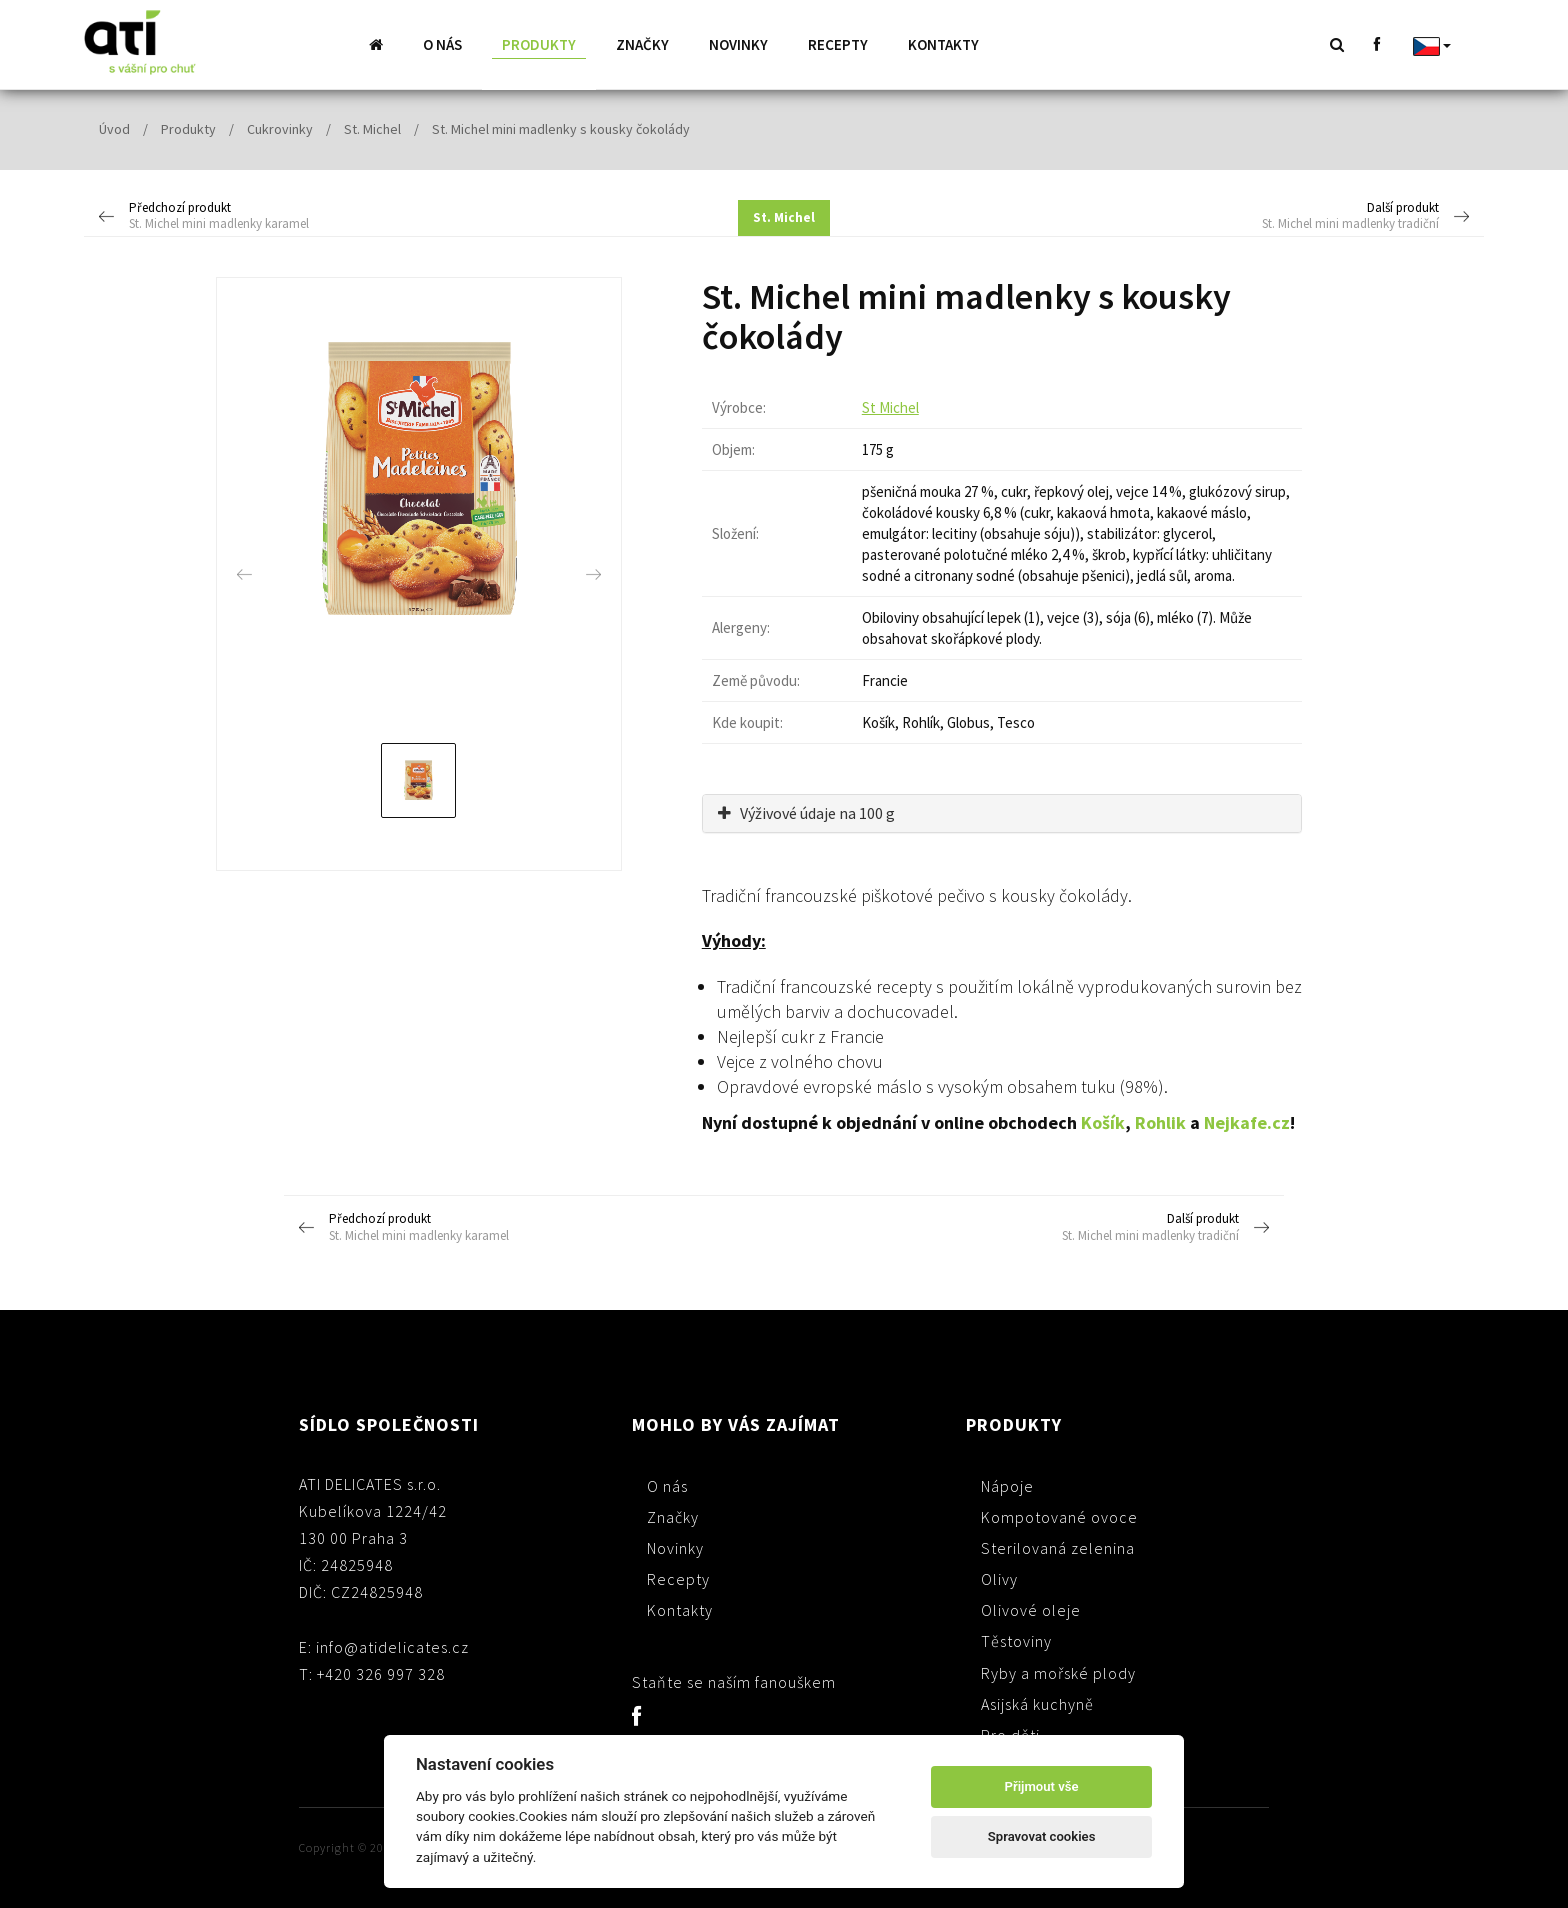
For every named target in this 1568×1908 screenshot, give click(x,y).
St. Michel (372, 128)
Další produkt (1294, 216)
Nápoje (1007, 1485)
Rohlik (1160, 1121)
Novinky (738, 44)
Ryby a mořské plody (1058, 1672)
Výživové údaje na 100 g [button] (806, 812)
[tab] (1002, 813)
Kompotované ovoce (1059, 1516)
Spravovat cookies (1042, 1836)
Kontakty (943, 44)
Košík (1103, 1121)
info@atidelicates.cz (392, 1646)
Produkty (539, 44)
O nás (442, 44)
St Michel (890, 406)
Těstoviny (1016, 1640)
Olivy (999, 1578)
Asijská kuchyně (1037, 1703)
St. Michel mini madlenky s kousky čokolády (561, 128)
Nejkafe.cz (1247, 1121)
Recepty (838, 44)
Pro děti (1010, 1734)
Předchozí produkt (274, 216)
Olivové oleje (1031, 1609)
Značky (642, 44)
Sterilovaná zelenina (1058, 1547)
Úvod (114, 128)
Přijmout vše (1042, 1786)
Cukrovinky (280, 128)
